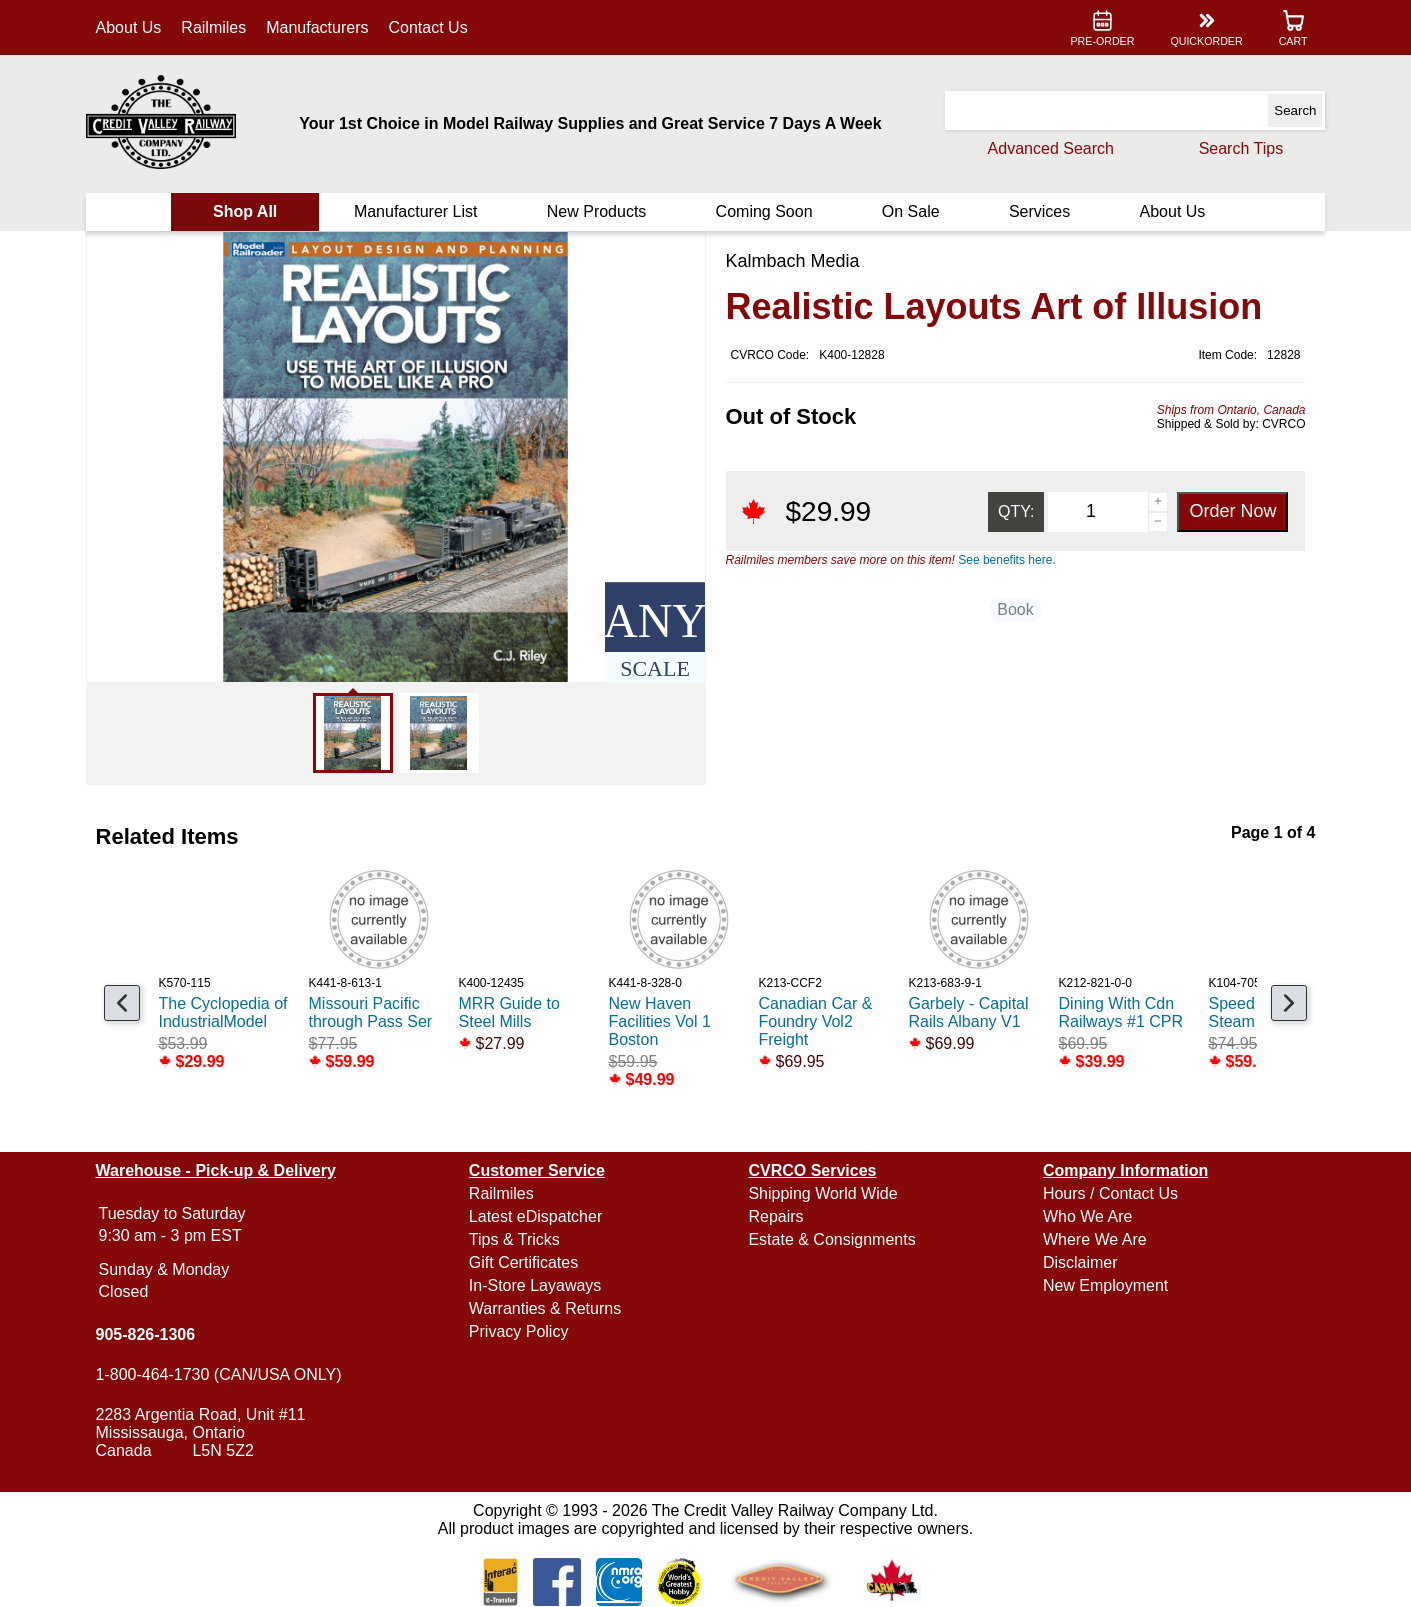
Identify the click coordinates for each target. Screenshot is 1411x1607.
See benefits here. (1006, 560)
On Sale (911, 211)
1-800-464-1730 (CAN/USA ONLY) (219, 1374)
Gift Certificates (523, 1262)
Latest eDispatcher (535, 1216)
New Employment (1105, 1285)
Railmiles (213, 27)
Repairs (775, 1216)
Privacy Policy (519, 1331)
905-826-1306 (146, 1334)
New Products (597, 211)
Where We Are (1095, 1239)
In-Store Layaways (535, 1285)
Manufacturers (317, 27)
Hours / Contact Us (1110, 1193)
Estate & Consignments (831, 1239)
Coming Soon (764, 211)
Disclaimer (1080, 1262)
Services (1039, 211)
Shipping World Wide (822, 1193)
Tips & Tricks (514, 1239)
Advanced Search (1051, 148)
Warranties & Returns (545, 1308)
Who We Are (1088, 1216)
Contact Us (428, 27)
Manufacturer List (416, 211)
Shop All (245, 211)
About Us (129, 27)
